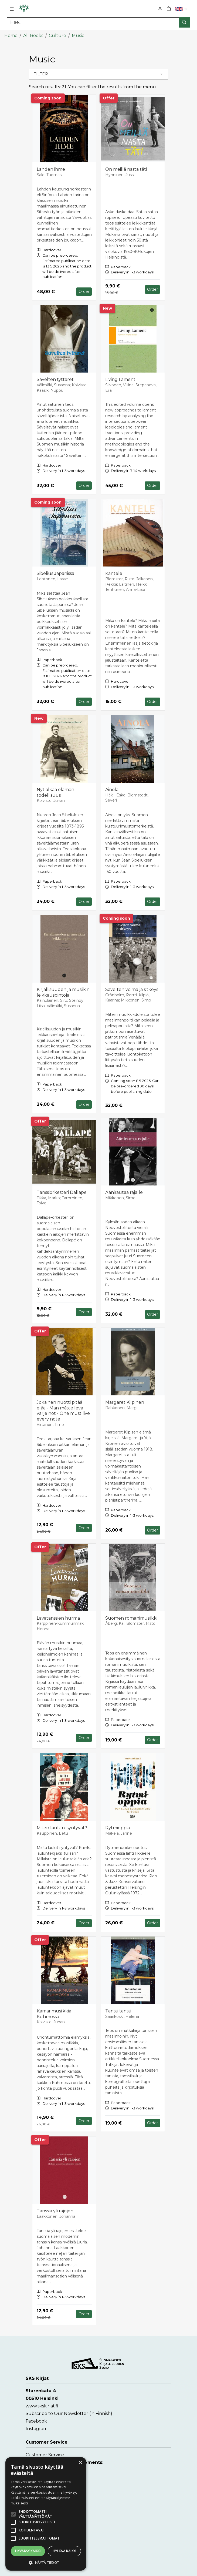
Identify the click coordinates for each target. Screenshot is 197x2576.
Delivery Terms (42, 2516)
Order (84, 290)
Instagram (36, 2427)
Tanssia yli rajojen (55, 2210)
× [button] (80, 2463)
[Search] (98, 22)
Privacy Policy (40, 2525)
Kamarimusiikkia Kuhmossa (54, 2012)
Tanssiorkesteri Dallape (62, 1191)
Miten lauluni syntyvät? (62, 1827)
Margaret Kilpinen (124, 1401)
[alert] (45, 2514)
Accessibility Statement (50, 2542)
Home (11, 34)
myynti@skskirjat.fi (46, 2487)
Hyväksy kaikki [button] (28, 2551)
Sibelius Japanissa (55, 572)
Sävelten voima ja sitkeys (131, 988)
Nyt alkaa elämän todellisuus (55, 791)
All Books (33, 34)
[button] (182, 8)
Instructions (39, 2533)
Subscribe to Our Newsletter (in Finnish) (69, 2412)
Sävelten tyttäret (55, 378)
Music (78, 34)
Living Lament (120, 378)
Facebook (36, 2420)
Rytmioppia (117, 1827)
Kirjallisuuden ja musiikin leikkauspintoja (63, 991)
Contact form (40, 2468)
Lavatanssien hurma (58, 1617)
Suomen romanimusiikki (131, 1617)
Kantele (113, 572)
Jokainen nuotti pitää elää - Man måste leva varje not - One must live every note (63, 1410)
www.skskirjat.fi (42, 2405)
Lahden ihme (51, 168)
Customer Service (45, 2453)
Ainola (111, 788)
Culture (57, 34)
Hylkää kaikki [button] (64, 2551)
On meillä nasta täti (126, 168)
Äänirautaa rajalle (124, 1191)
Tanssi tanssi (118, 2009)
